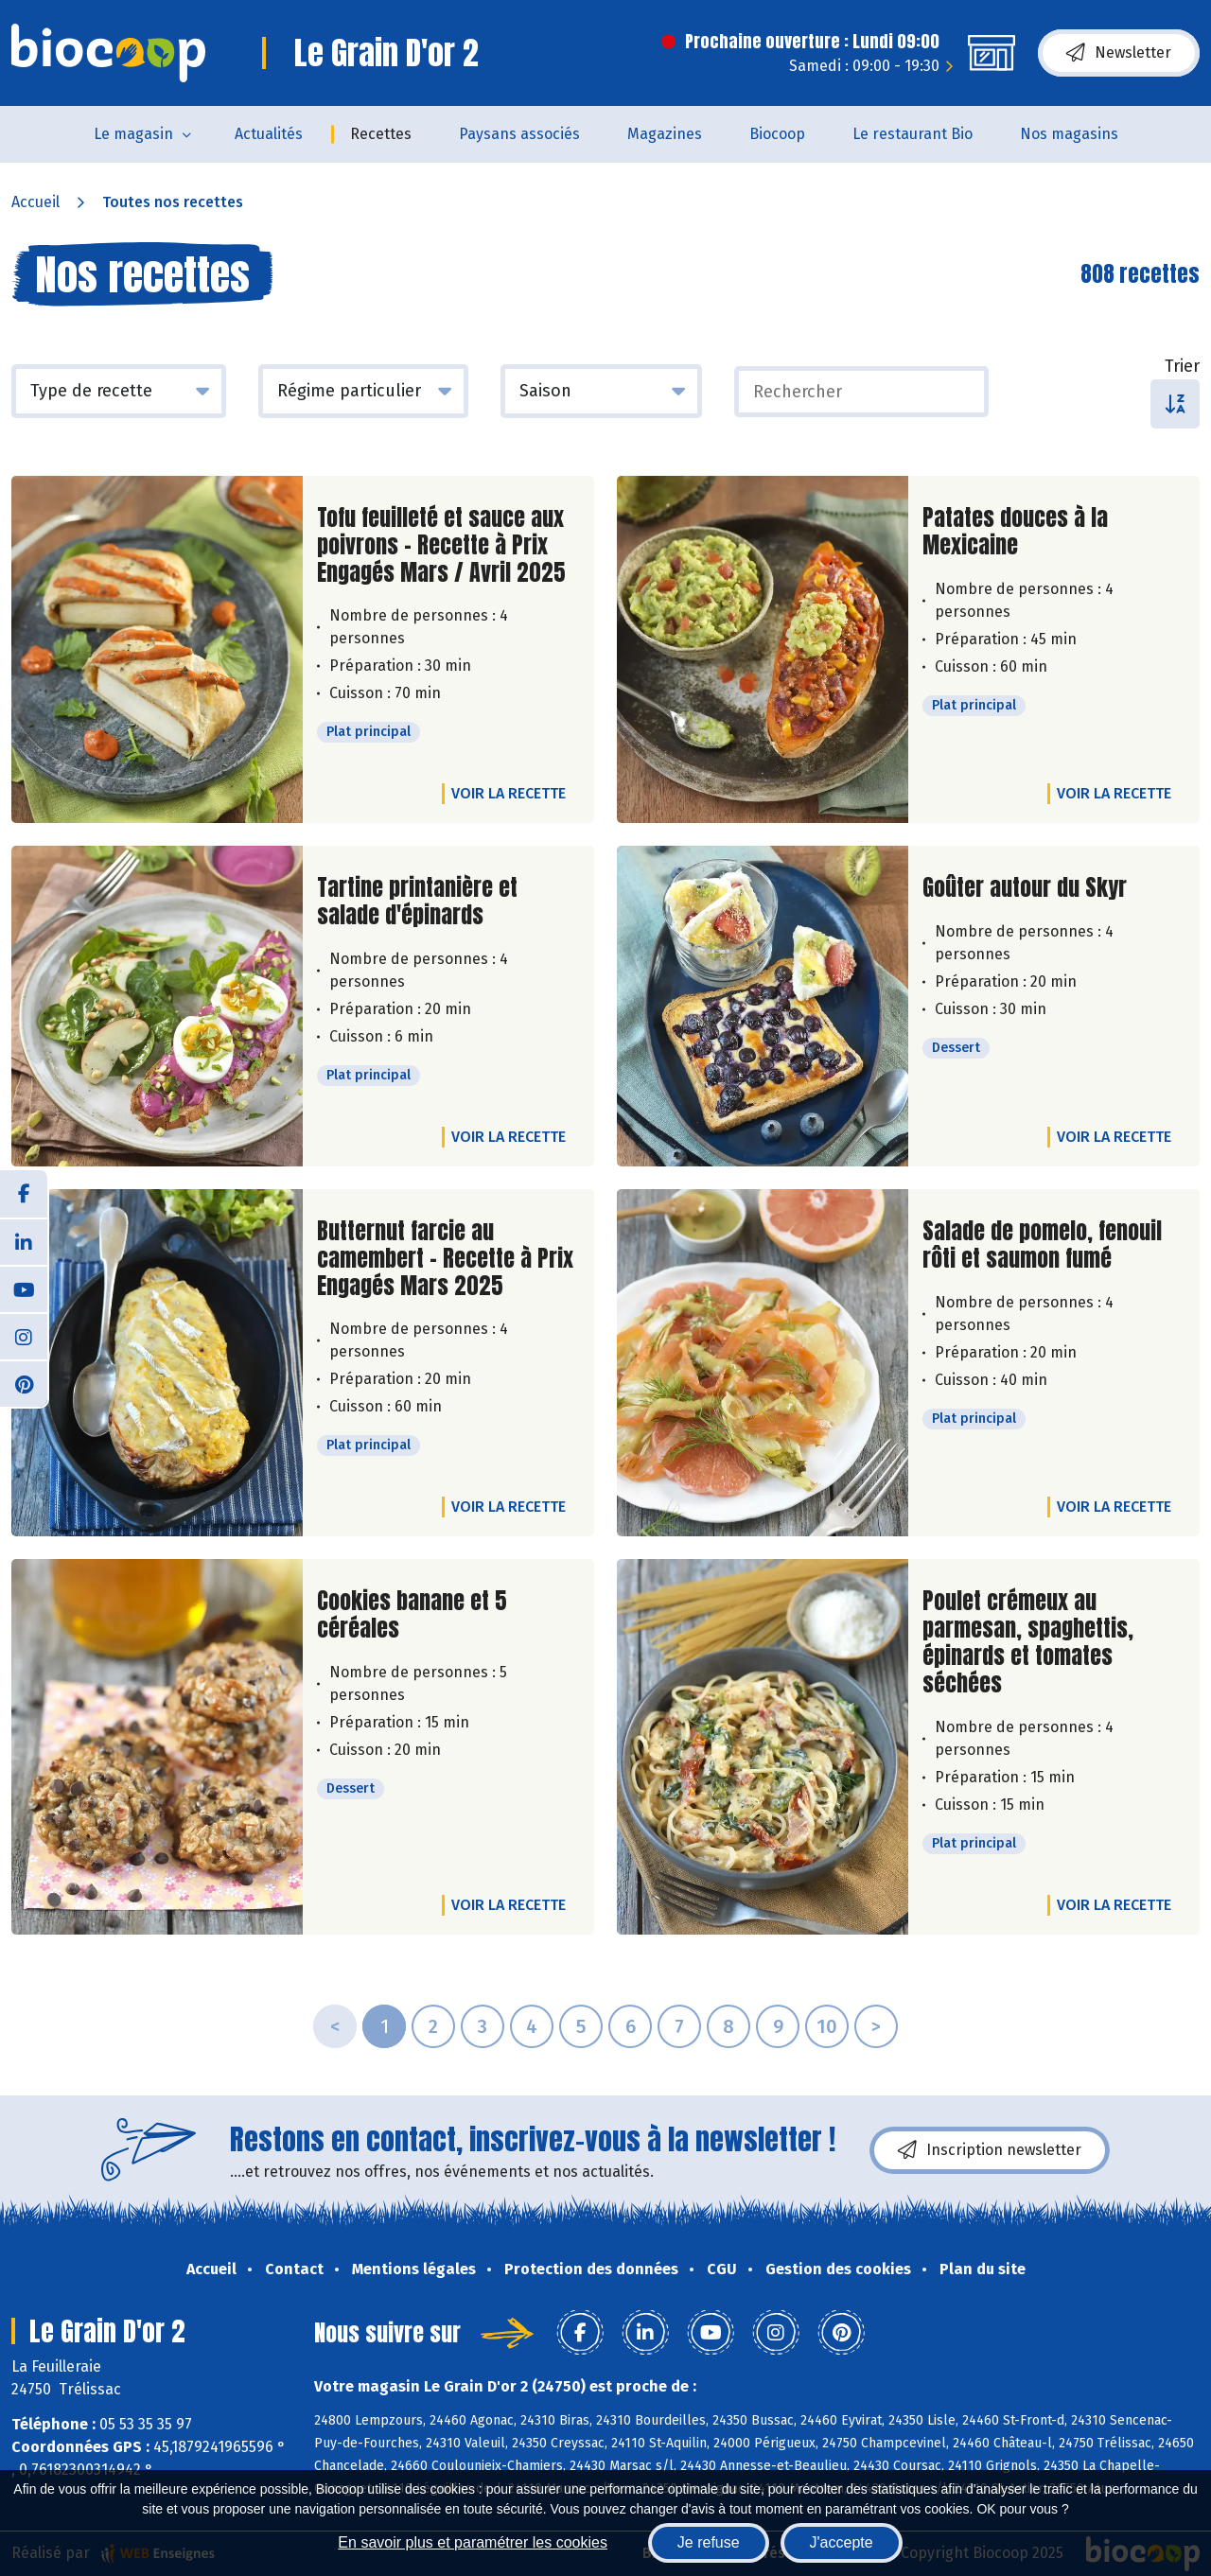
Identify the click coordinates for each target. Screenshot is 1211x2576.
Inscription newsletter (989, 2150)
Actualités (269, 134)
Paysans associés (519, 134)
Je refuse (708, 2542)
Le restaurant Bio (912, 134)
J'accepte (841, 2542)
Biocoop (777, 134)
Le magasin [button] (133, 134)
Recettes (381, 134)
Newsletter (1118, 53)
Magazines (664, 134)
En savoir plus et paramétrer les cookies (472, 2542)
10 (826, 2026)
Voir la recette (508, 793)
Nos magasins (1069, 134)
